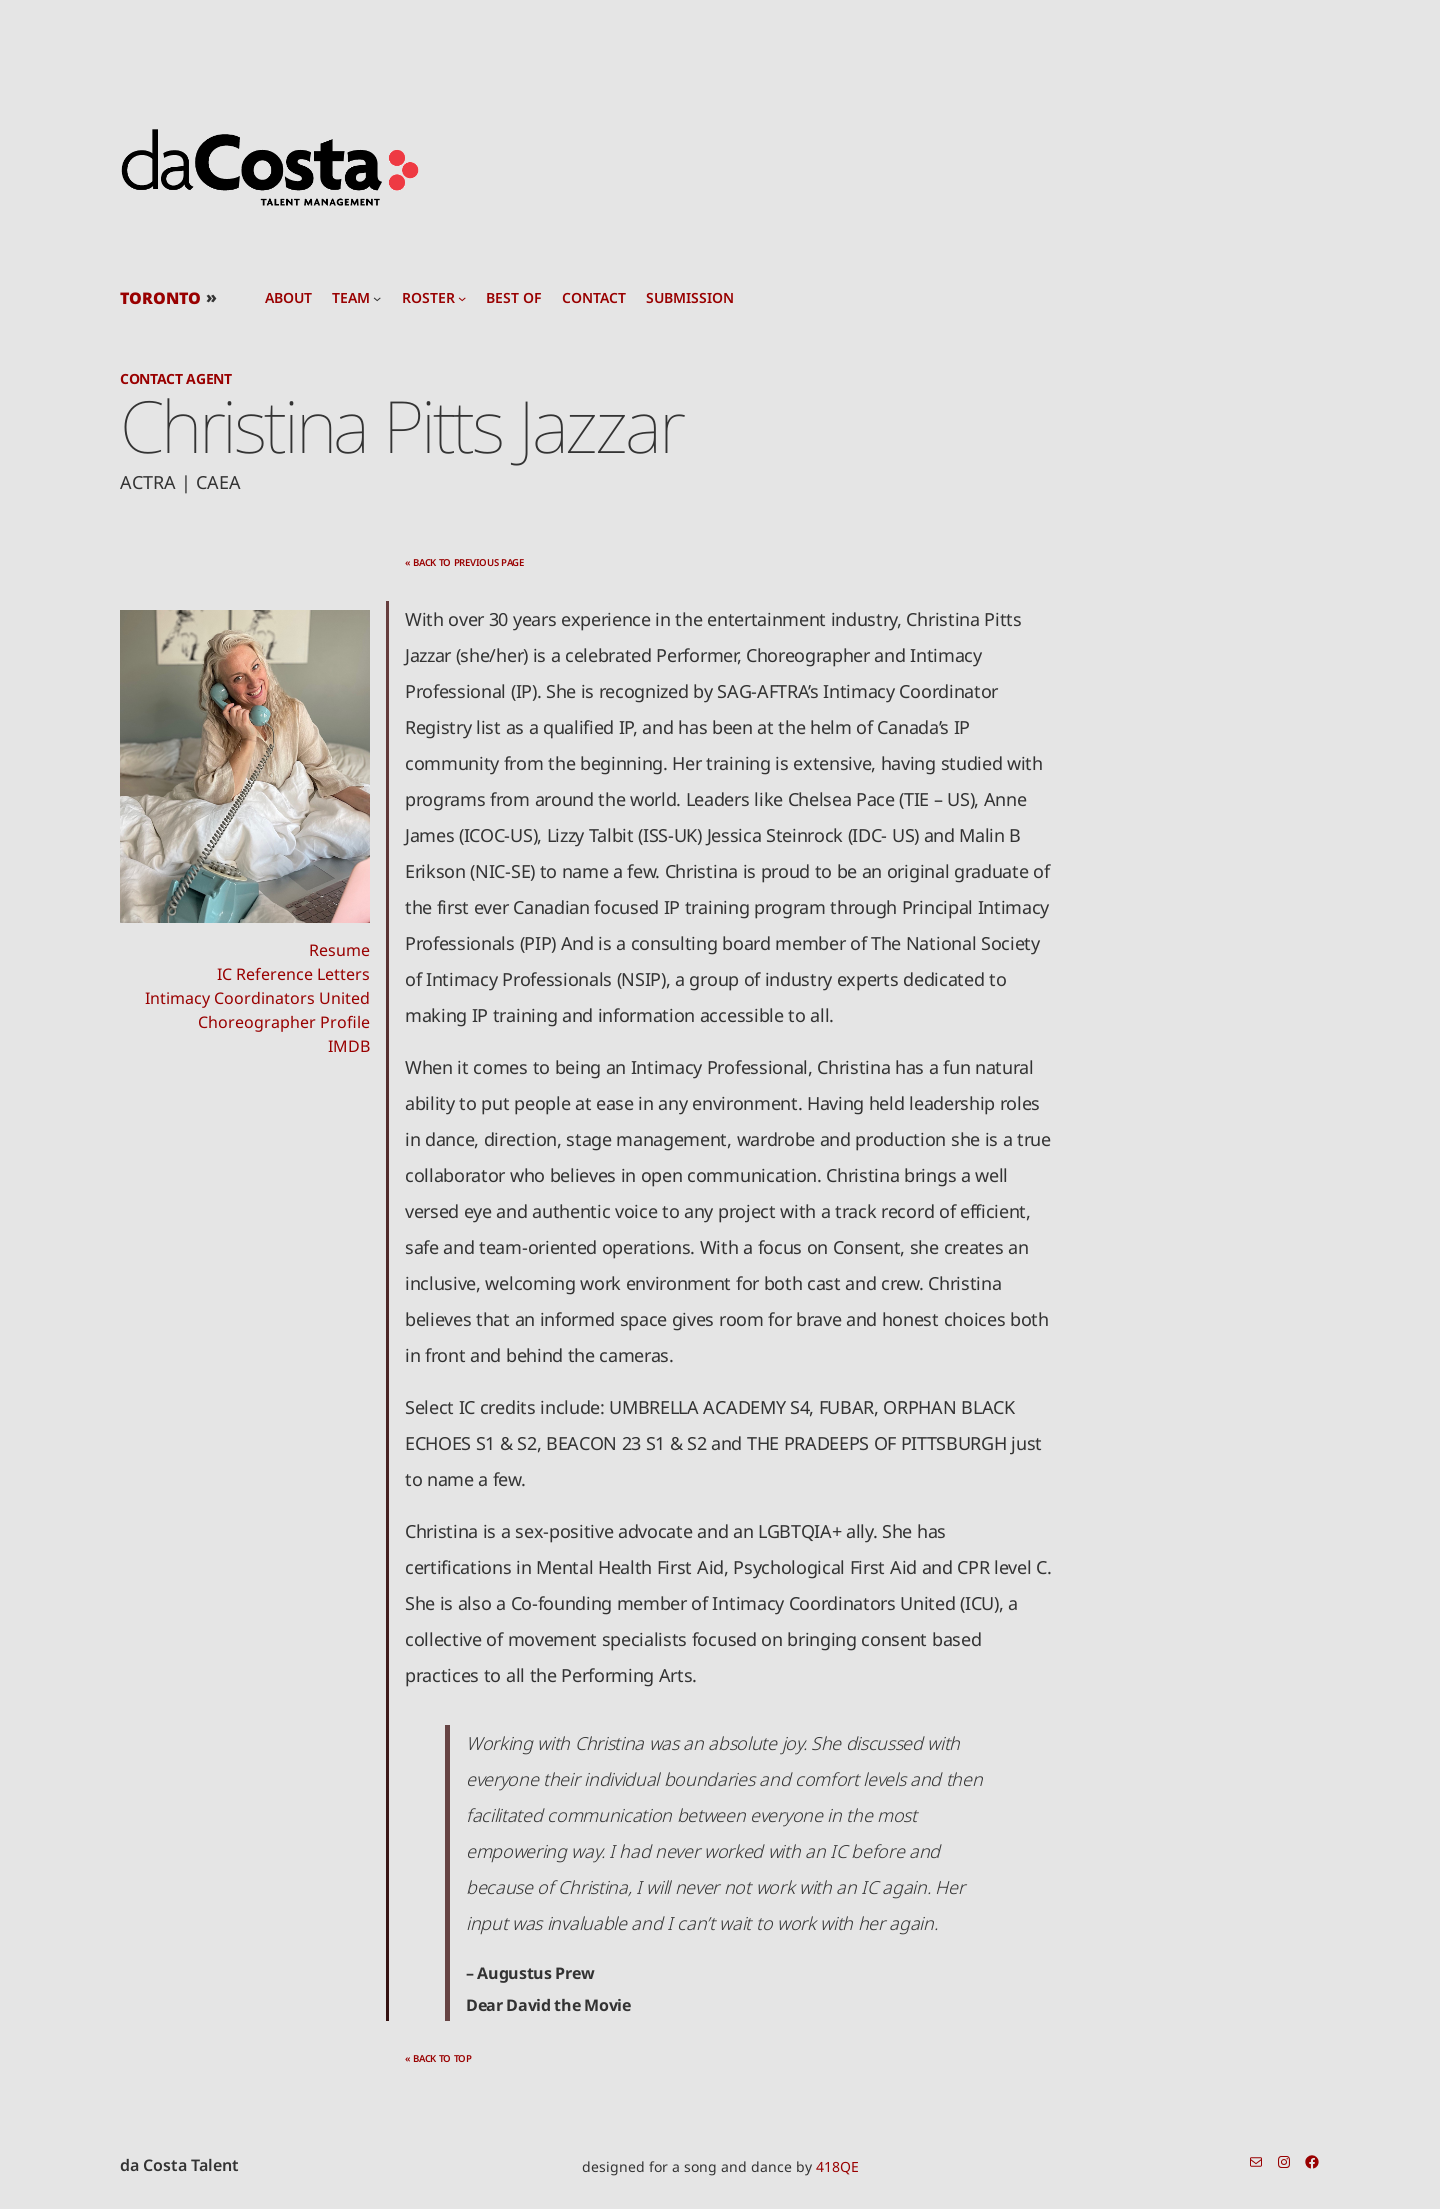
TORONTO (160, 298)
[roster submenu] (462, 298)
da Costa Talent (179, 2165)
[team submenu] (377, 298)
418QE (837, 2166)
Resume (339, 950)
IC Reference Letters (293, 974)
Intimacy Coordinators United (257, 998)
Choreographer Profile (284, 1022)
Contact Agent (176, 378)
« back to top (438, 2058)
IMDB (349, 1046)
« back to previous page (464, 562)
